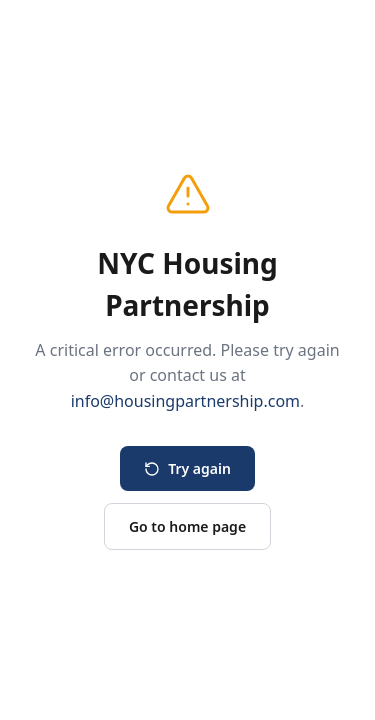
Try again (187, 468)
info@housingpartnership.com (185, 401)
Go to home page (187, 526)
